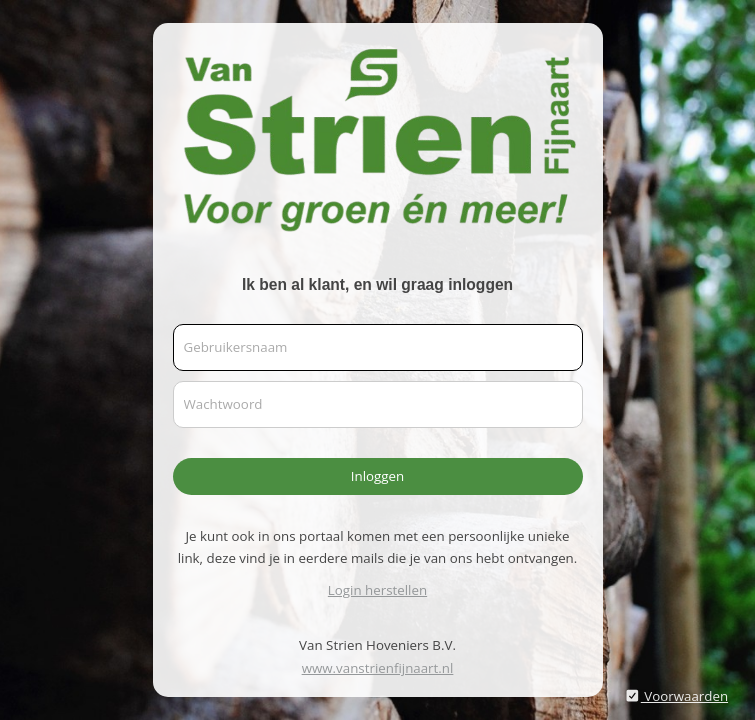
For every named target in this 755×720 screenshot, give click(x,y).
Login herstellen (377, 590)
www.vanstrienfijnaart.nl (378, 668)
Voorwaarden (676, 696)
